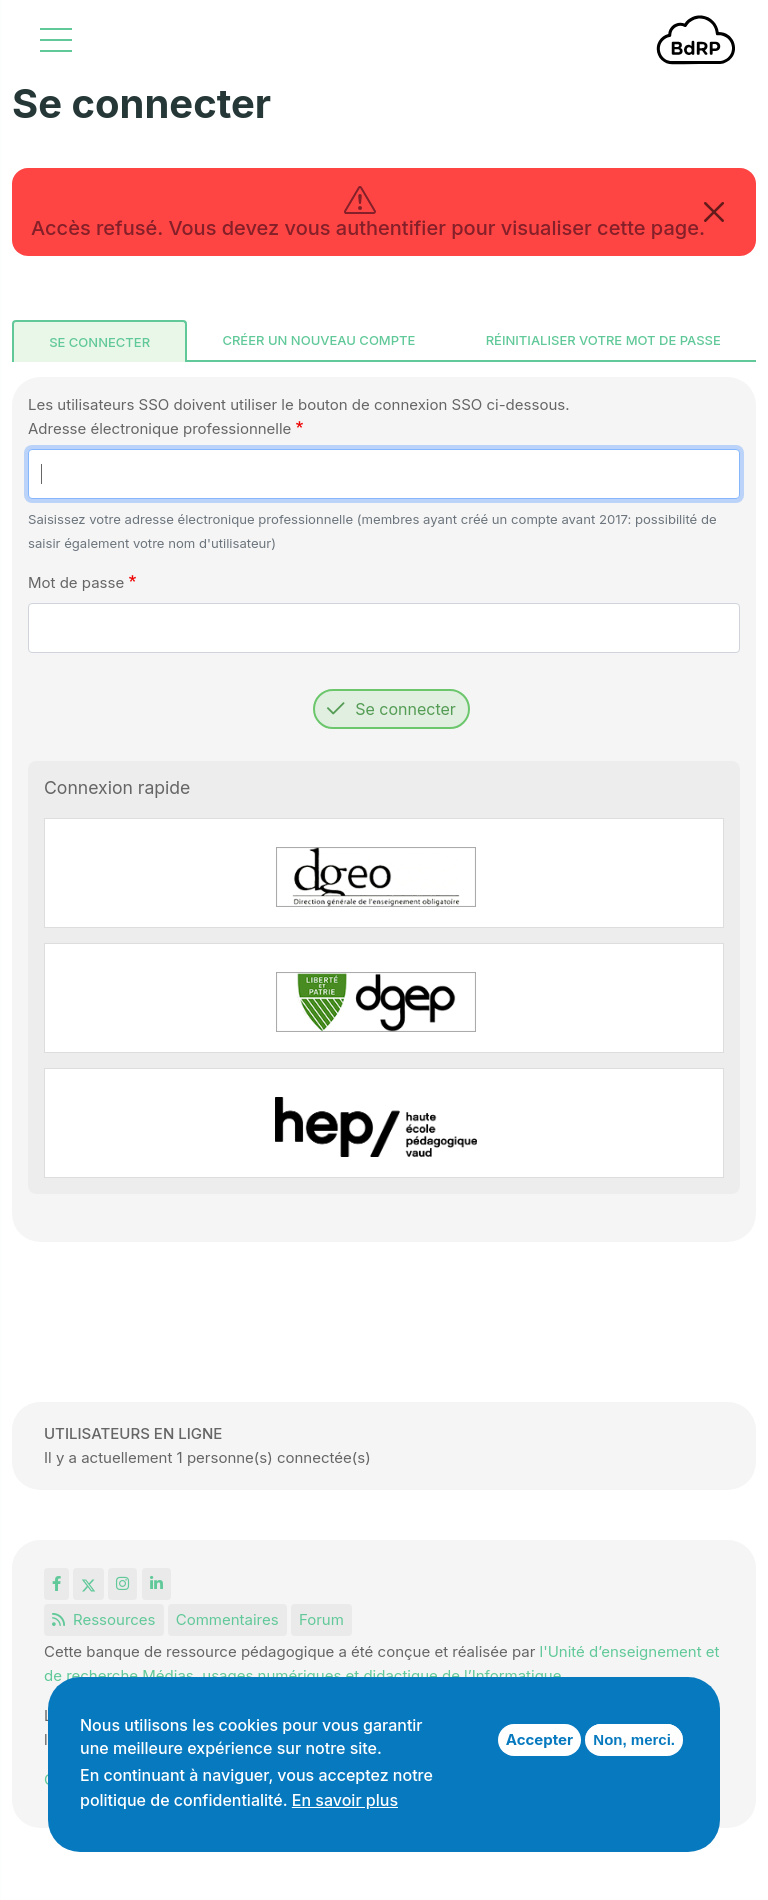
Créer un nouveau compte (318, 340)
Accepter (539, 1739)
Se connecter (99, 342)
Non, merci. (634, 1739)
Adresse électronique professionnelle (159, 428)
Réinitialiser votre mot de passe (603, 340)
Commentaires (227, 1619)
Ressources (104, 1619)
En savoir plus (345, 1800)
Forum (321, 1619)
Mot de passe (76, 582)
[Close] (714, 212)
